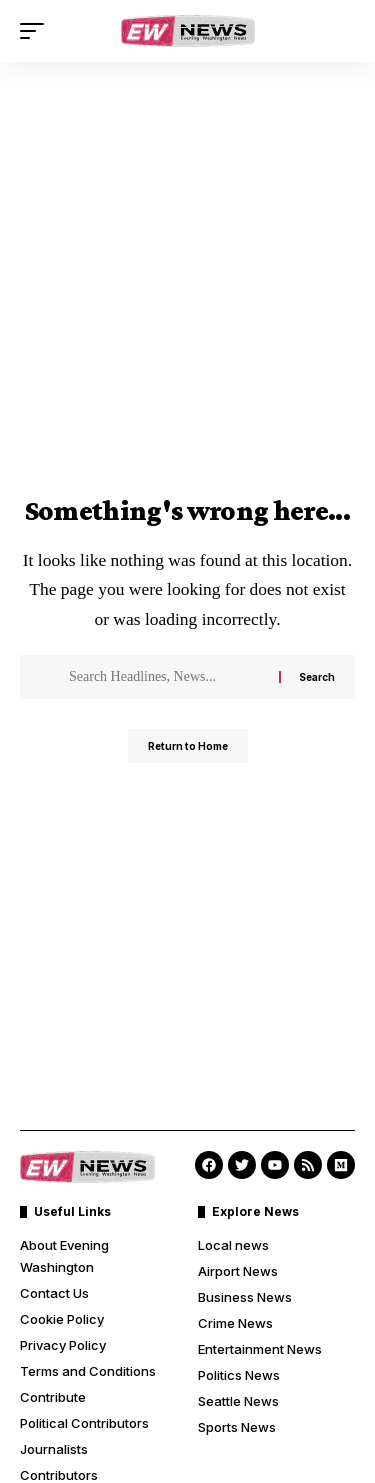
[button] (37, 31)
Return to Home (188, 746)
